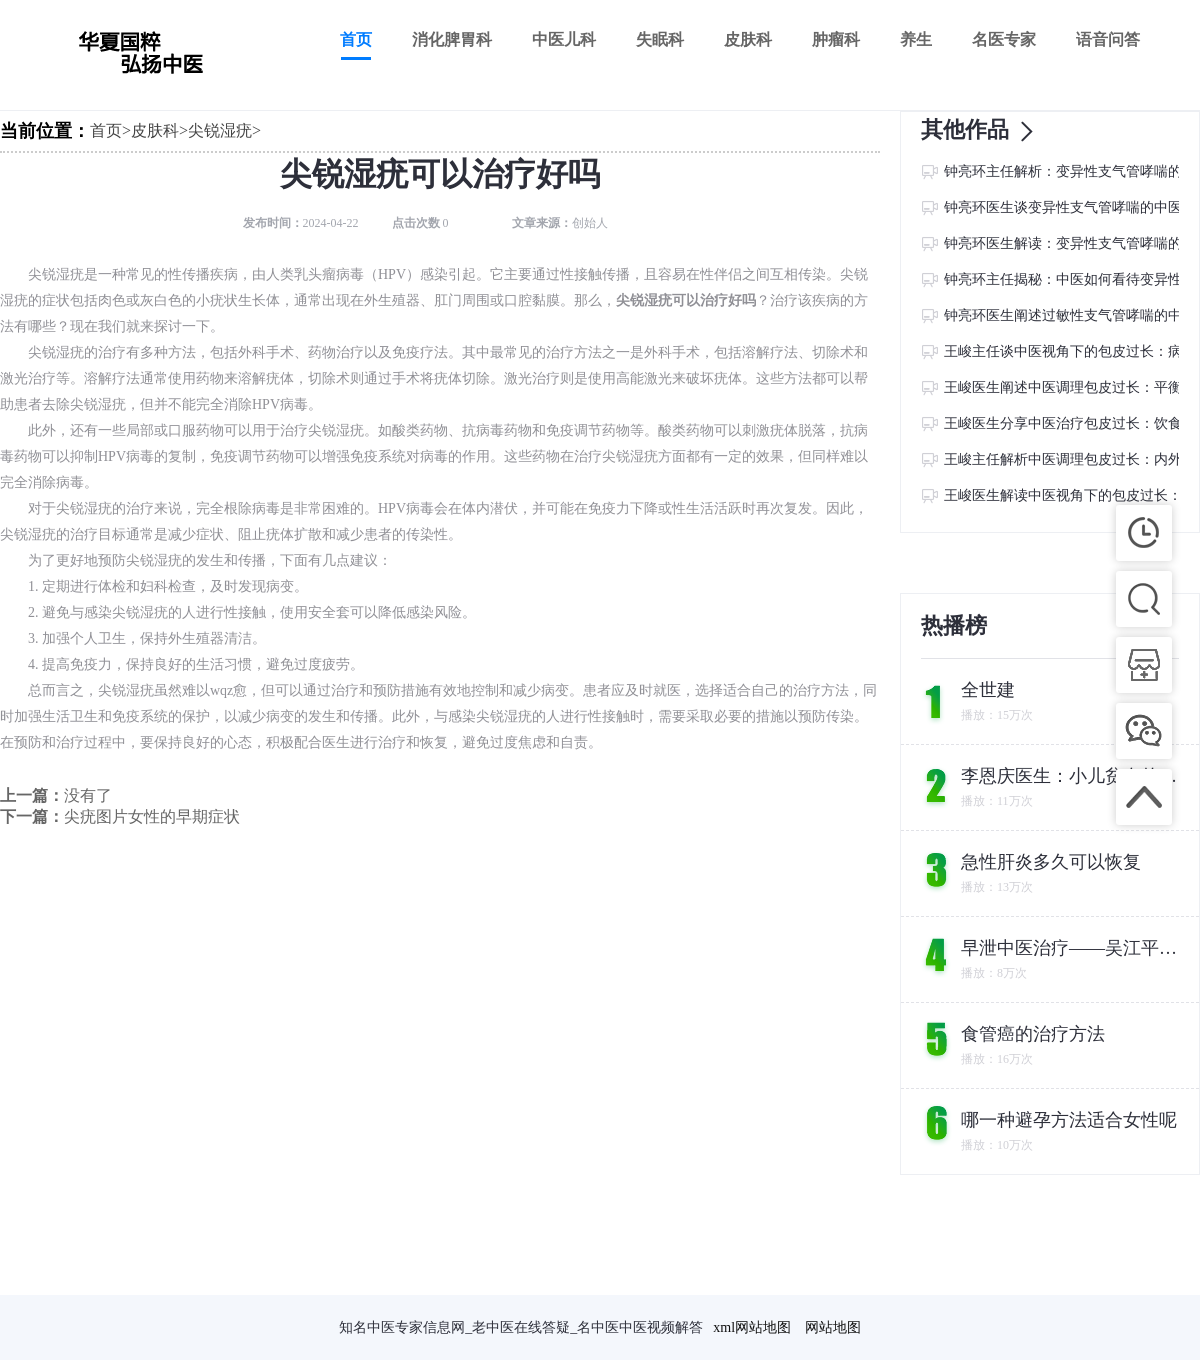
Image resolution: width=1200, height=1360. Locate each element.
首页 (356, 39)
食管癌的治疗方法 (1033, 1034)
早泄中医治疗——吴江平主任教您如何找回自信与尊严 (1071, 948)
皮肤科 (748, 39)
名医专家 (1004, 39)
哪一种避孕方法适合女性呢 (1069, 1120)
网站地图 (833, 1327)
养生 (916, 39)
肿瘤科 (836, 39)
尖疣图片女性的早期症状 (152, 816)
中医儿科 (564, 39)
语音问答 (1108, 39)
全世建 (988, 690)
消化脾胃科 (452, 39)
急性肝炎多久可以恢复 (1051, 862)
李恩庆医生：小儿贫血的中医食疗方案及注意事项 (1071, 776)
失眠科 (660, 39)
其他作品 (983, 131)
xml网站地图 (752, 1327)
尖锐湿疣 (220, 130)
